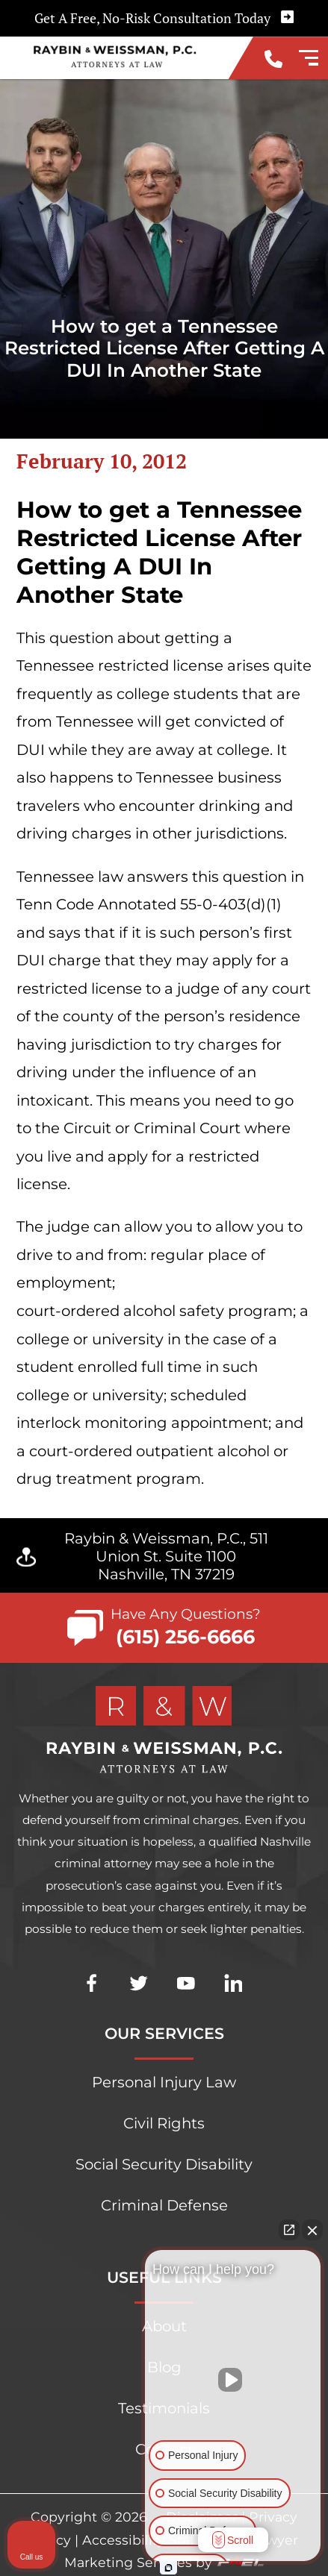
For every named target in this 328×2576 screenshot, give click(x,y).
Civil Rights (164, 2123)
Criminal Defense (164, 2205)
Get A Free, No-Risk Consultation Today (164, 18)
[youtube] (186, 2007)
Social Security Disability (164, 2164)
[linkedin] (233, 2007)
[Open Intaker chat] (168, 2568)
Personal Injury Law (164, 2082)
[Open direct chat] (289, 2229)
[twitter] (139, 2007)
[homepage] (164, 1731)
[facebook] (91, 2007)
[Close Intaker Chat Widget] (312, 2229)
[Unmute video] (233, 2380)
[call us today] (273, 61)
